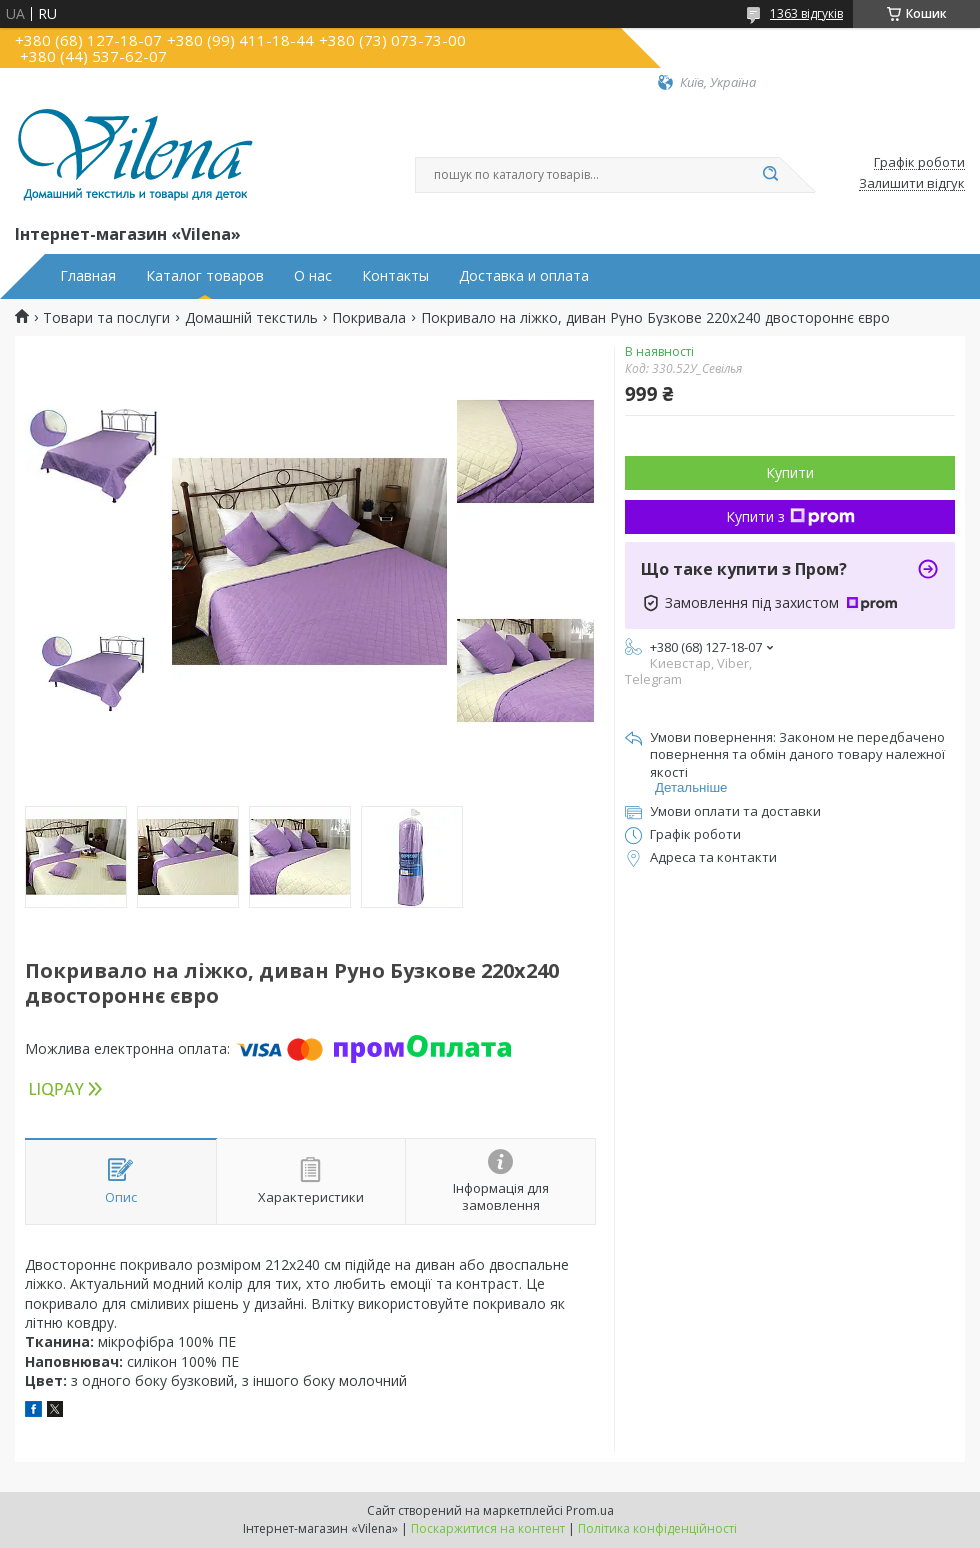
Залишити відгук (912, 184)
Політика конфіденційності (657, 1528)
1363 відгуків (806, 13)
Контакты (395, 276)
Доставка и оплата (524, 276)
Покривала (369, 318)
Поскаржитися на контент (488, 1528)
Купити (790, 472)
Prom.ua (590, 1510)
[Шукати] (770, 175)
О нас (313, 276)
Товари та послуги (106, 318)
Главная (88, 276)
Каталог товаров (205, 276)
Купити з (790, 516)
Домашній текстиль (251, 318)
